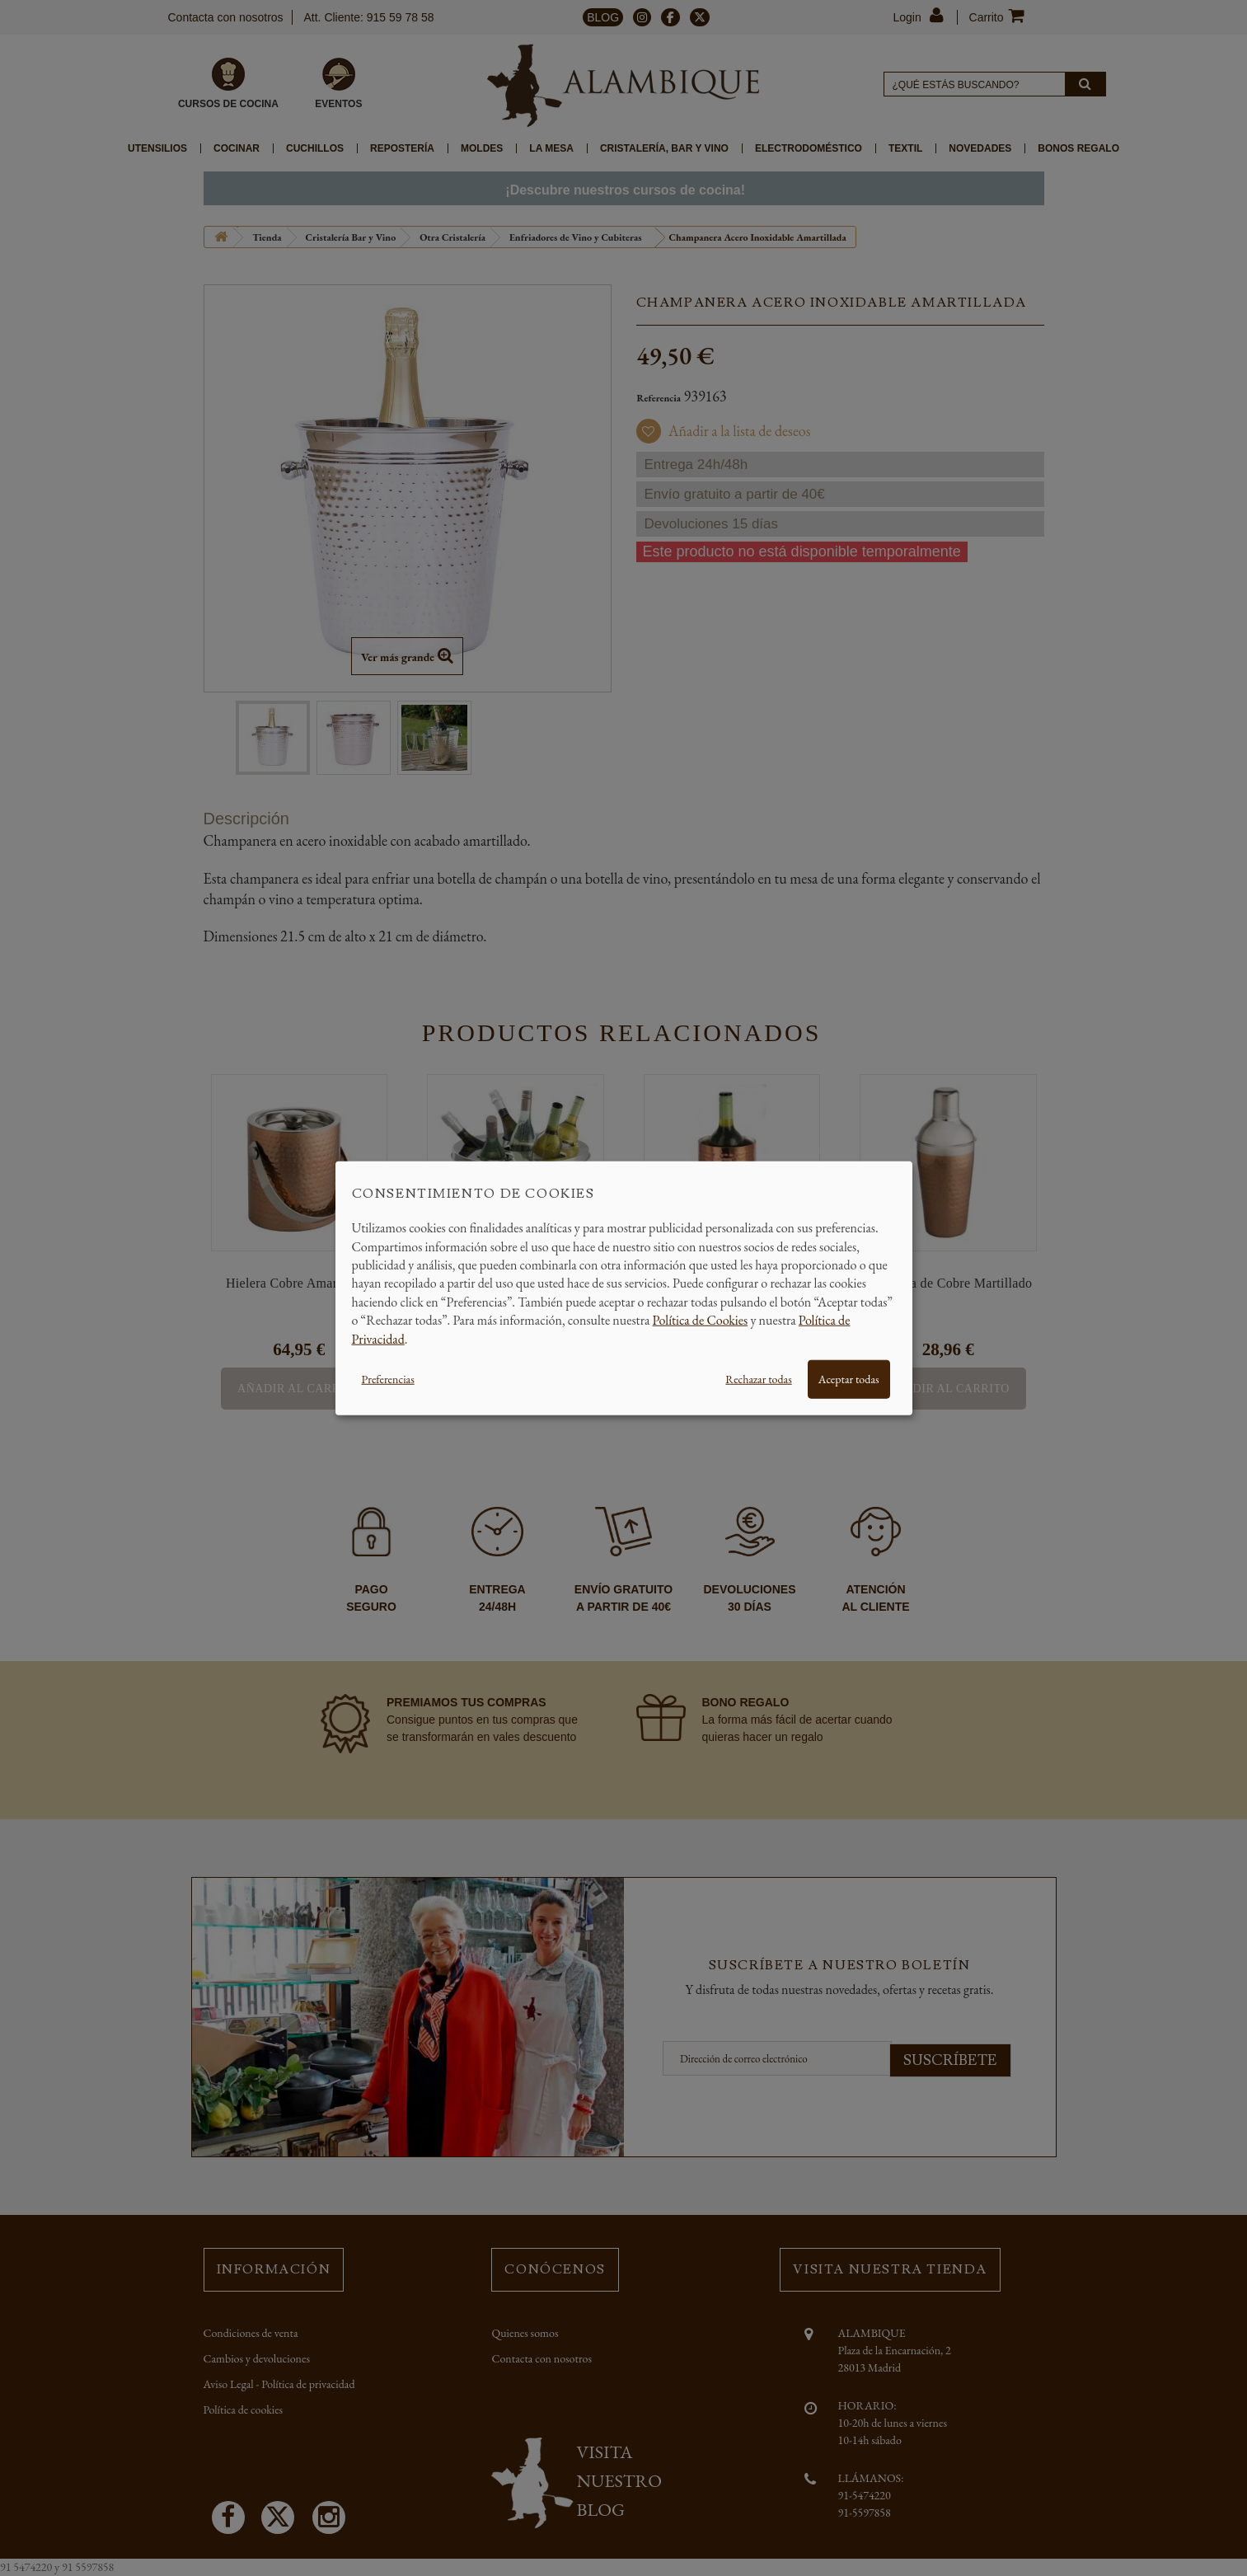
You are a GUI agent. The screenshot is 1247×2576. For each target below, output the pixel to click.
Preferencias (388, 1379)
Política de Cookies (700, 1320)
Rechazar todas (758, 1379)
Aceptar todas (848, 1379)
